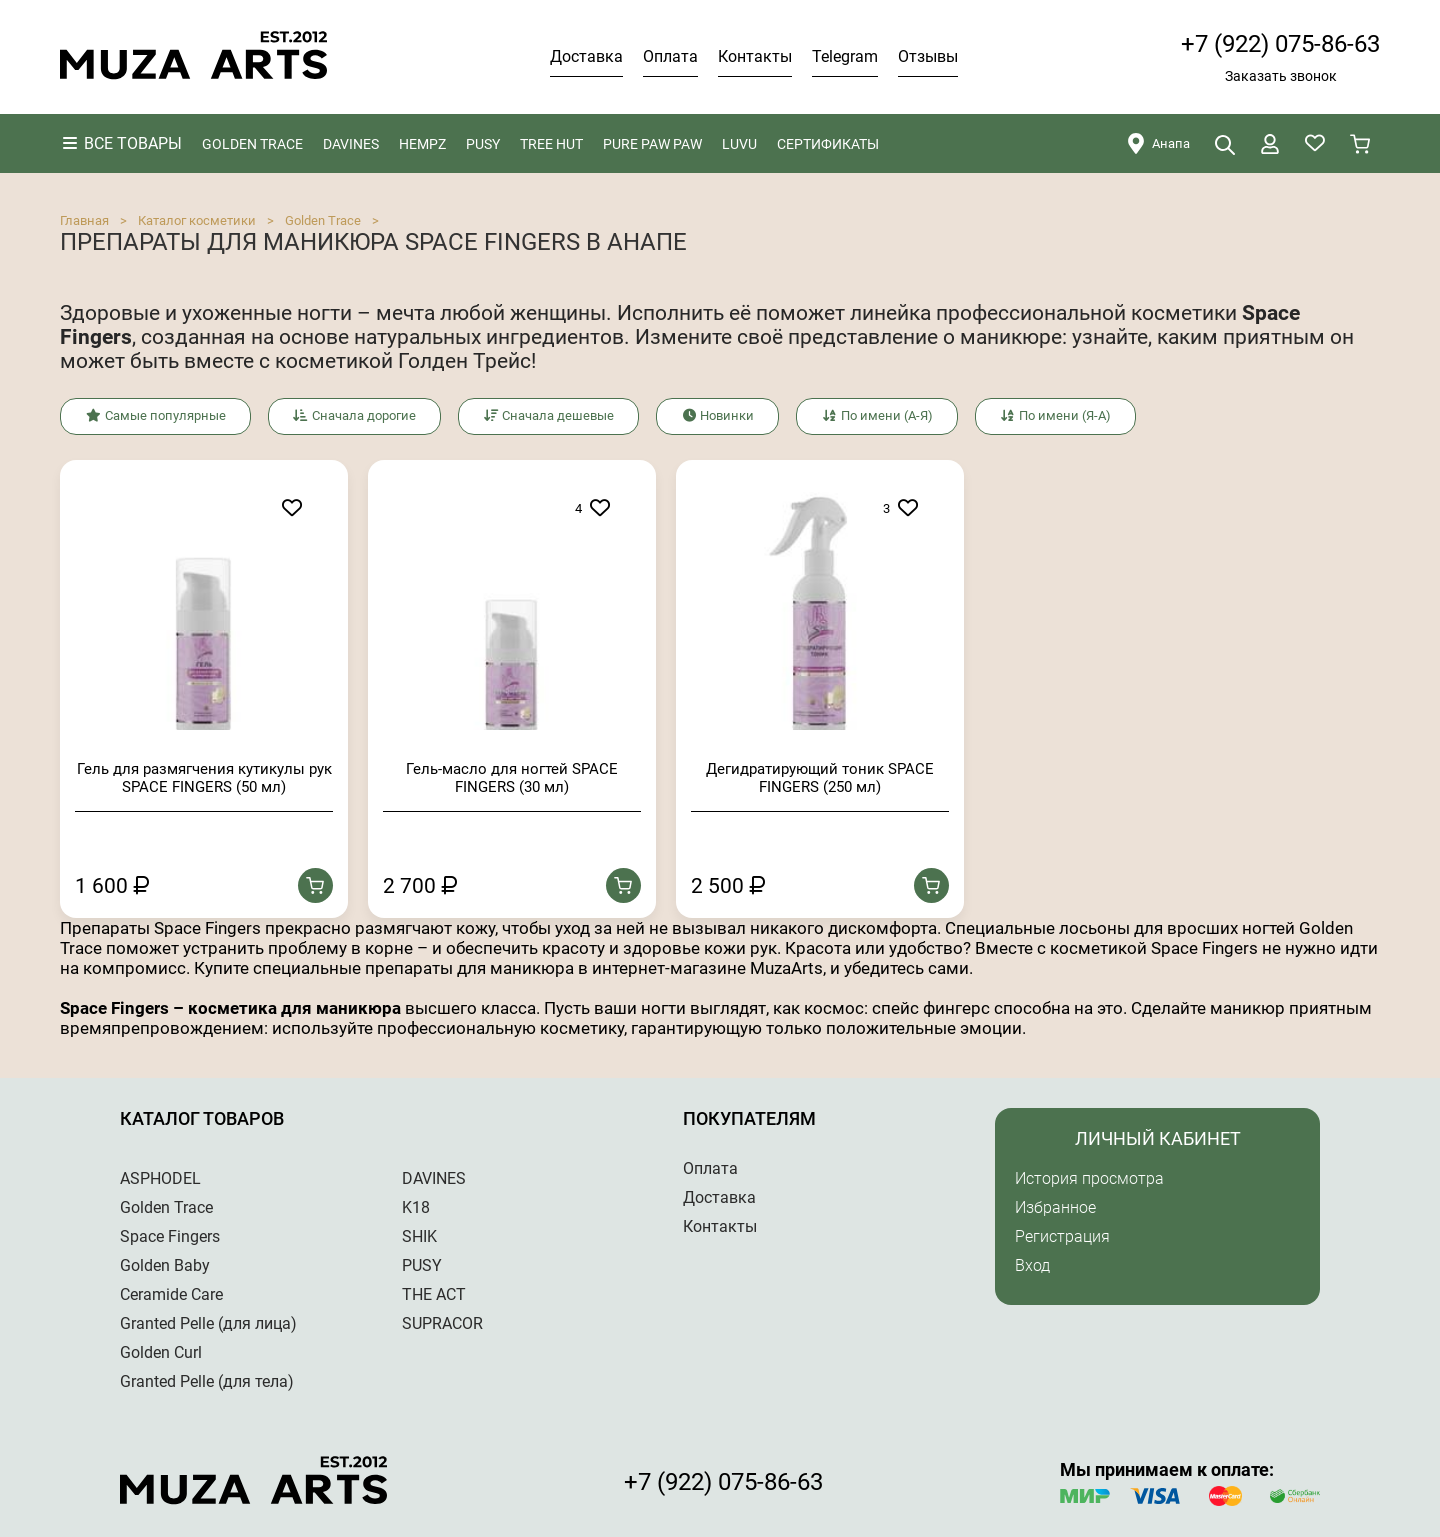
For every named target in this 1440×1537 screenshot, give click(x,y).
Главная (84, 220)
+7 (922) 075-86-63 (1280, 44)
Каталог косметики (197, 220)
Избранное (1055, 1206)
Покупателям (749, 1117)
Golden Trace (323, 220)
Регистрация (1062, 1235)
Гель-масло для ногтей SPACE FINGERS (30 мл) (512, 777)
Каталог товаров (202, 1117)
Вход (1032, 1264)
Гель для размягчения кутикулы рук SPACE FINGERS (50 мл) (204, 777)
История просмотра (1089, 1177)
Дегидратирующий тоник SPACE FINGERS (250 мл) (820, 777)
